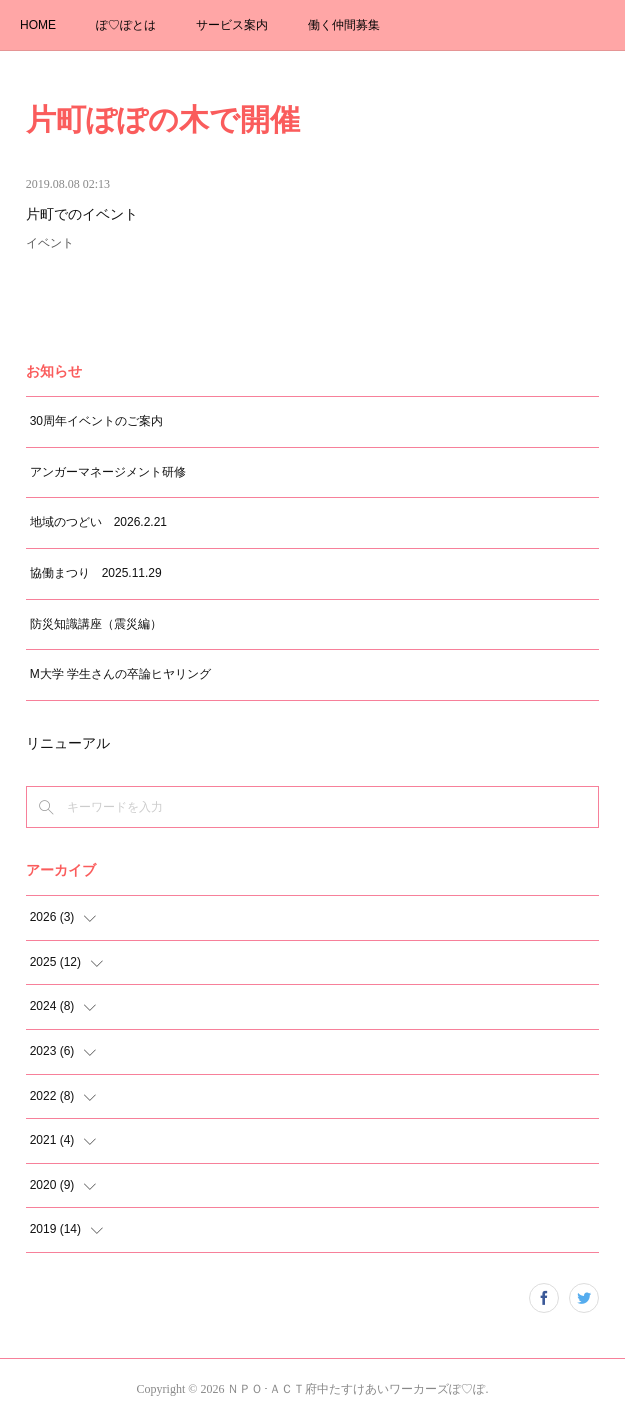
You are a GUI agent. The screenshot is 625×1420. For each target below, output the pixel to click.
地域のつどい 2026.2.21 (98, 522)
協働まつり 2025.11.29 (96, 573)
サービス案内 (232, 25)
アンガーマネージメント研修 (108, 472)
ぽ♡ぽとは (126, 25)
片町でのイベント (82, 214)
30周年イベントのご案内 (96, 421)
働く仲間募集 (344, 25)
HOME (38, 25)
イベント (50, 243)
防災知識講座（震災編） (96, 624)
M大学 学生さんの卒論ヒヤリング (120, 674)
